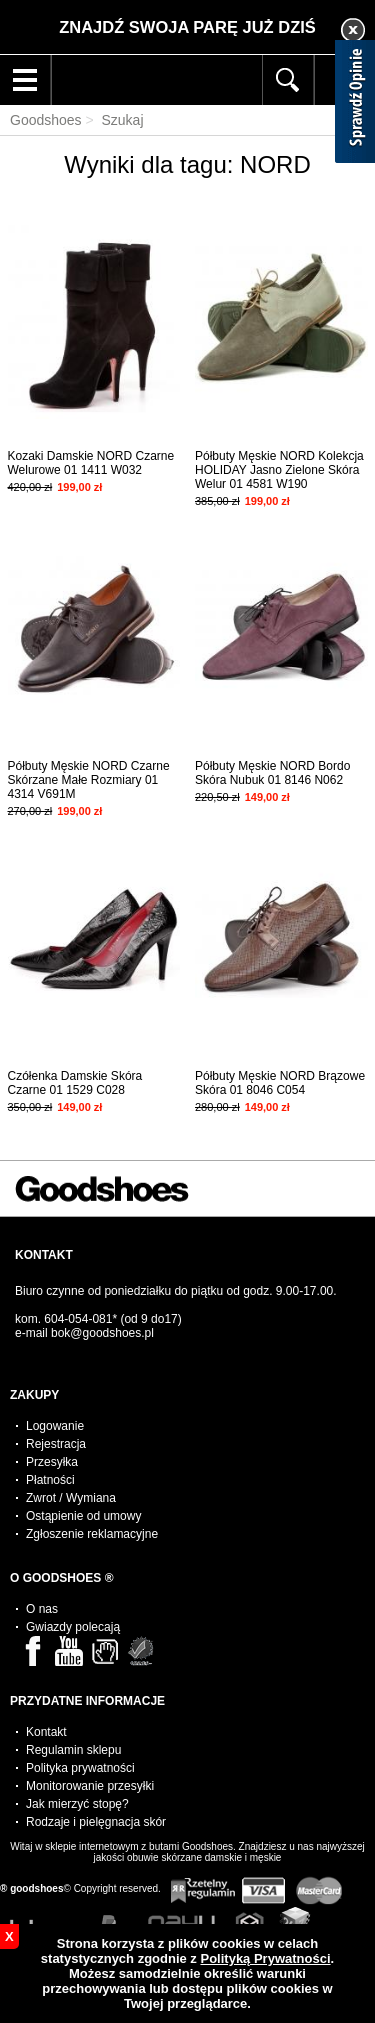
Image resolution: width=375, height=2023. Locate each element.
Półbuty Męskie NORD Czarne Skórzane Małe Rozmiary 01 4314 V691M (89, 780)
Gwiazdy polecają (73, 1627)
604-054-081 (78, 1319)
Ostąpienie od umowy (83, 1516)
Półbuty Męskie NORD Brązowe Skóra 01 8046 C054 (280, 1083)
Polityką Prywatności (265, 1958)
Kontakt (46, 1732)
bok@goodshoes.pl (102, 1333)
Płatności (50, 1480)
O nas (42, 1609)
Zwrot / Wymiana (71, 1498)
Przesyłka (52, 1462)
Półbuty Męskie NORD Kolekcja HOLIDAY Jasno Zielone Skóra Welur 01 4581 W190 (279, 470)
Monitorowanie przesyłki (90, 1786)
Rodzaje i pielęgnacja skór (96, 1822)
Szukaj (122, 120)
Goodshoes (46, 120)
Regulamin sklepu (73, 1750)
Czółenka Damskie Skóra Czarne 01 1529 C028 (75, 1083)
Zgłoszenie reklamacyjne (92, 1534)
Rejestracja (56, 1444)
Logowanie (55, 1426)
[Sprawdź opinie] (355, 105)
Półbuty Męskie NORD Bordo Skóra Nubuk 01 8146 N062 (272, 773)
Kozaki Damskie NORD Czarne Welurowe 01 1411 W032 (91, 463)
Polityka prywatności (80, 1768)
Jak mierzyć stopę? (77, 1804)
